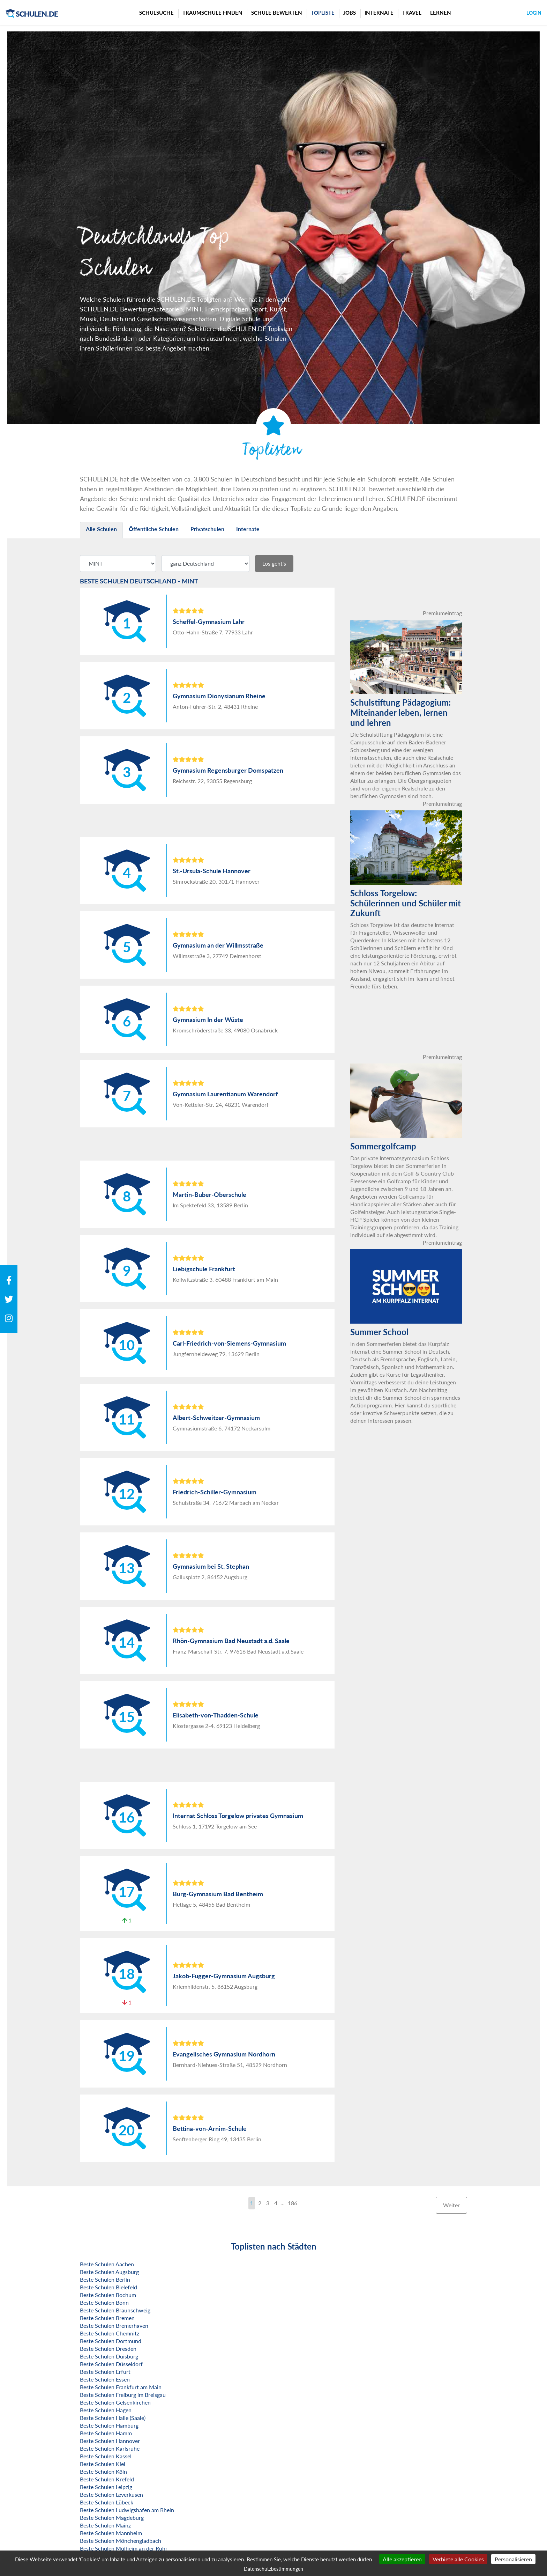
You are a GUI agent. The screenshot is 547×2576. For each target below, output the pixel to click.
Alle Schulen (101, 528)
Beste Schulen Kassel (106, 2456)
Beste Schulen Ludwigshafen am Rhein (127, 2510)
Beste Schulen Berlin (105, 2279)
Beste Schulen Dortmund (110, 2341)
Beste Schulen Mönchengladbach (120, 2540)
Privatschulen (207, 528)
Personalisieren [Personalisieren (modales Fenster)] (513, 2559)
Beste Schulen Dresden (108, 2348)
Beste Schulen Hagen (106, 2410)
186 (292, 2203)
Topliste (323, 12)
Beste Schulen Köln (103, 2471)
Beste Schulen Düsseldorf (111, 2364)
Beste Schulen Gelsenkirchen (115, 2402)
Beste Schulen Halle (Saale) (112, 2417)
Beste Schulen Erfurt (105, 2371)
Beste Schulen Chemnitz (109, 2333)
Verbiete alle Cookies (458, 2559)
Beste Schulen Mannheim (111, 2533)
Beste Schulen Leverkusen (111, 2494)
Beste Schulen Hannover (110, 2440)
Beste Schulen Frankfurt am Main (121, 2387)
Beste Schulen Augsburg (109, 2271)
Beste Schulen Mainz (105, 2525)
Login (533, 13)
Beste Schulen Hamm (106, 2433)
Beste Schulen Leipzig (106, 2486)
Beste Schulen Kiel (102, 2463)
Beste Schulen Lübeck (106, 2502)
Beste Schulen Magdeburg (112, 2517)
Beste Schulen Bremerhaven (114, 2325)
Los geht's (274, 563)
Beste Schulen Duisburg (109, 2356)
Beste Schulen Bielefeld (108, 2287)
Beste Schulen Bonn (104, 2302)
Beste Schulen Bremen (107, 2317)
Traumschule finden (212, 12)
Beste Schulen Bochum (108, 2294)
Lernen (440, 12)
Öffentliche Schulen (154, 528)
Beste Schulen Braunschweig (115, 2310)
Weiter (451, 2205)
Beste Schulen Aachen (107, 2264)
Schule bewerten (276, 12)
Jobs (349, 12)
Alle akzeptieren (402, 2559)
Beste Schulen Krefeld (107, 2479)
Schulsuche (156, 12)
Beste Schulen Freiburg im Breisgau (123, 2394)
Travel (411, 12)
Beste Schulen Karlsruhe (110, 2448)
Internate (379, 12)
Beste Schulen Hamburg (109, 2425)
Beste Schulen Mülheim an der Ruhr (123, 2548)
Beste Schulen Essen (105, 2379)
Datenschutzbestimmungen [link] (273, 2569)
